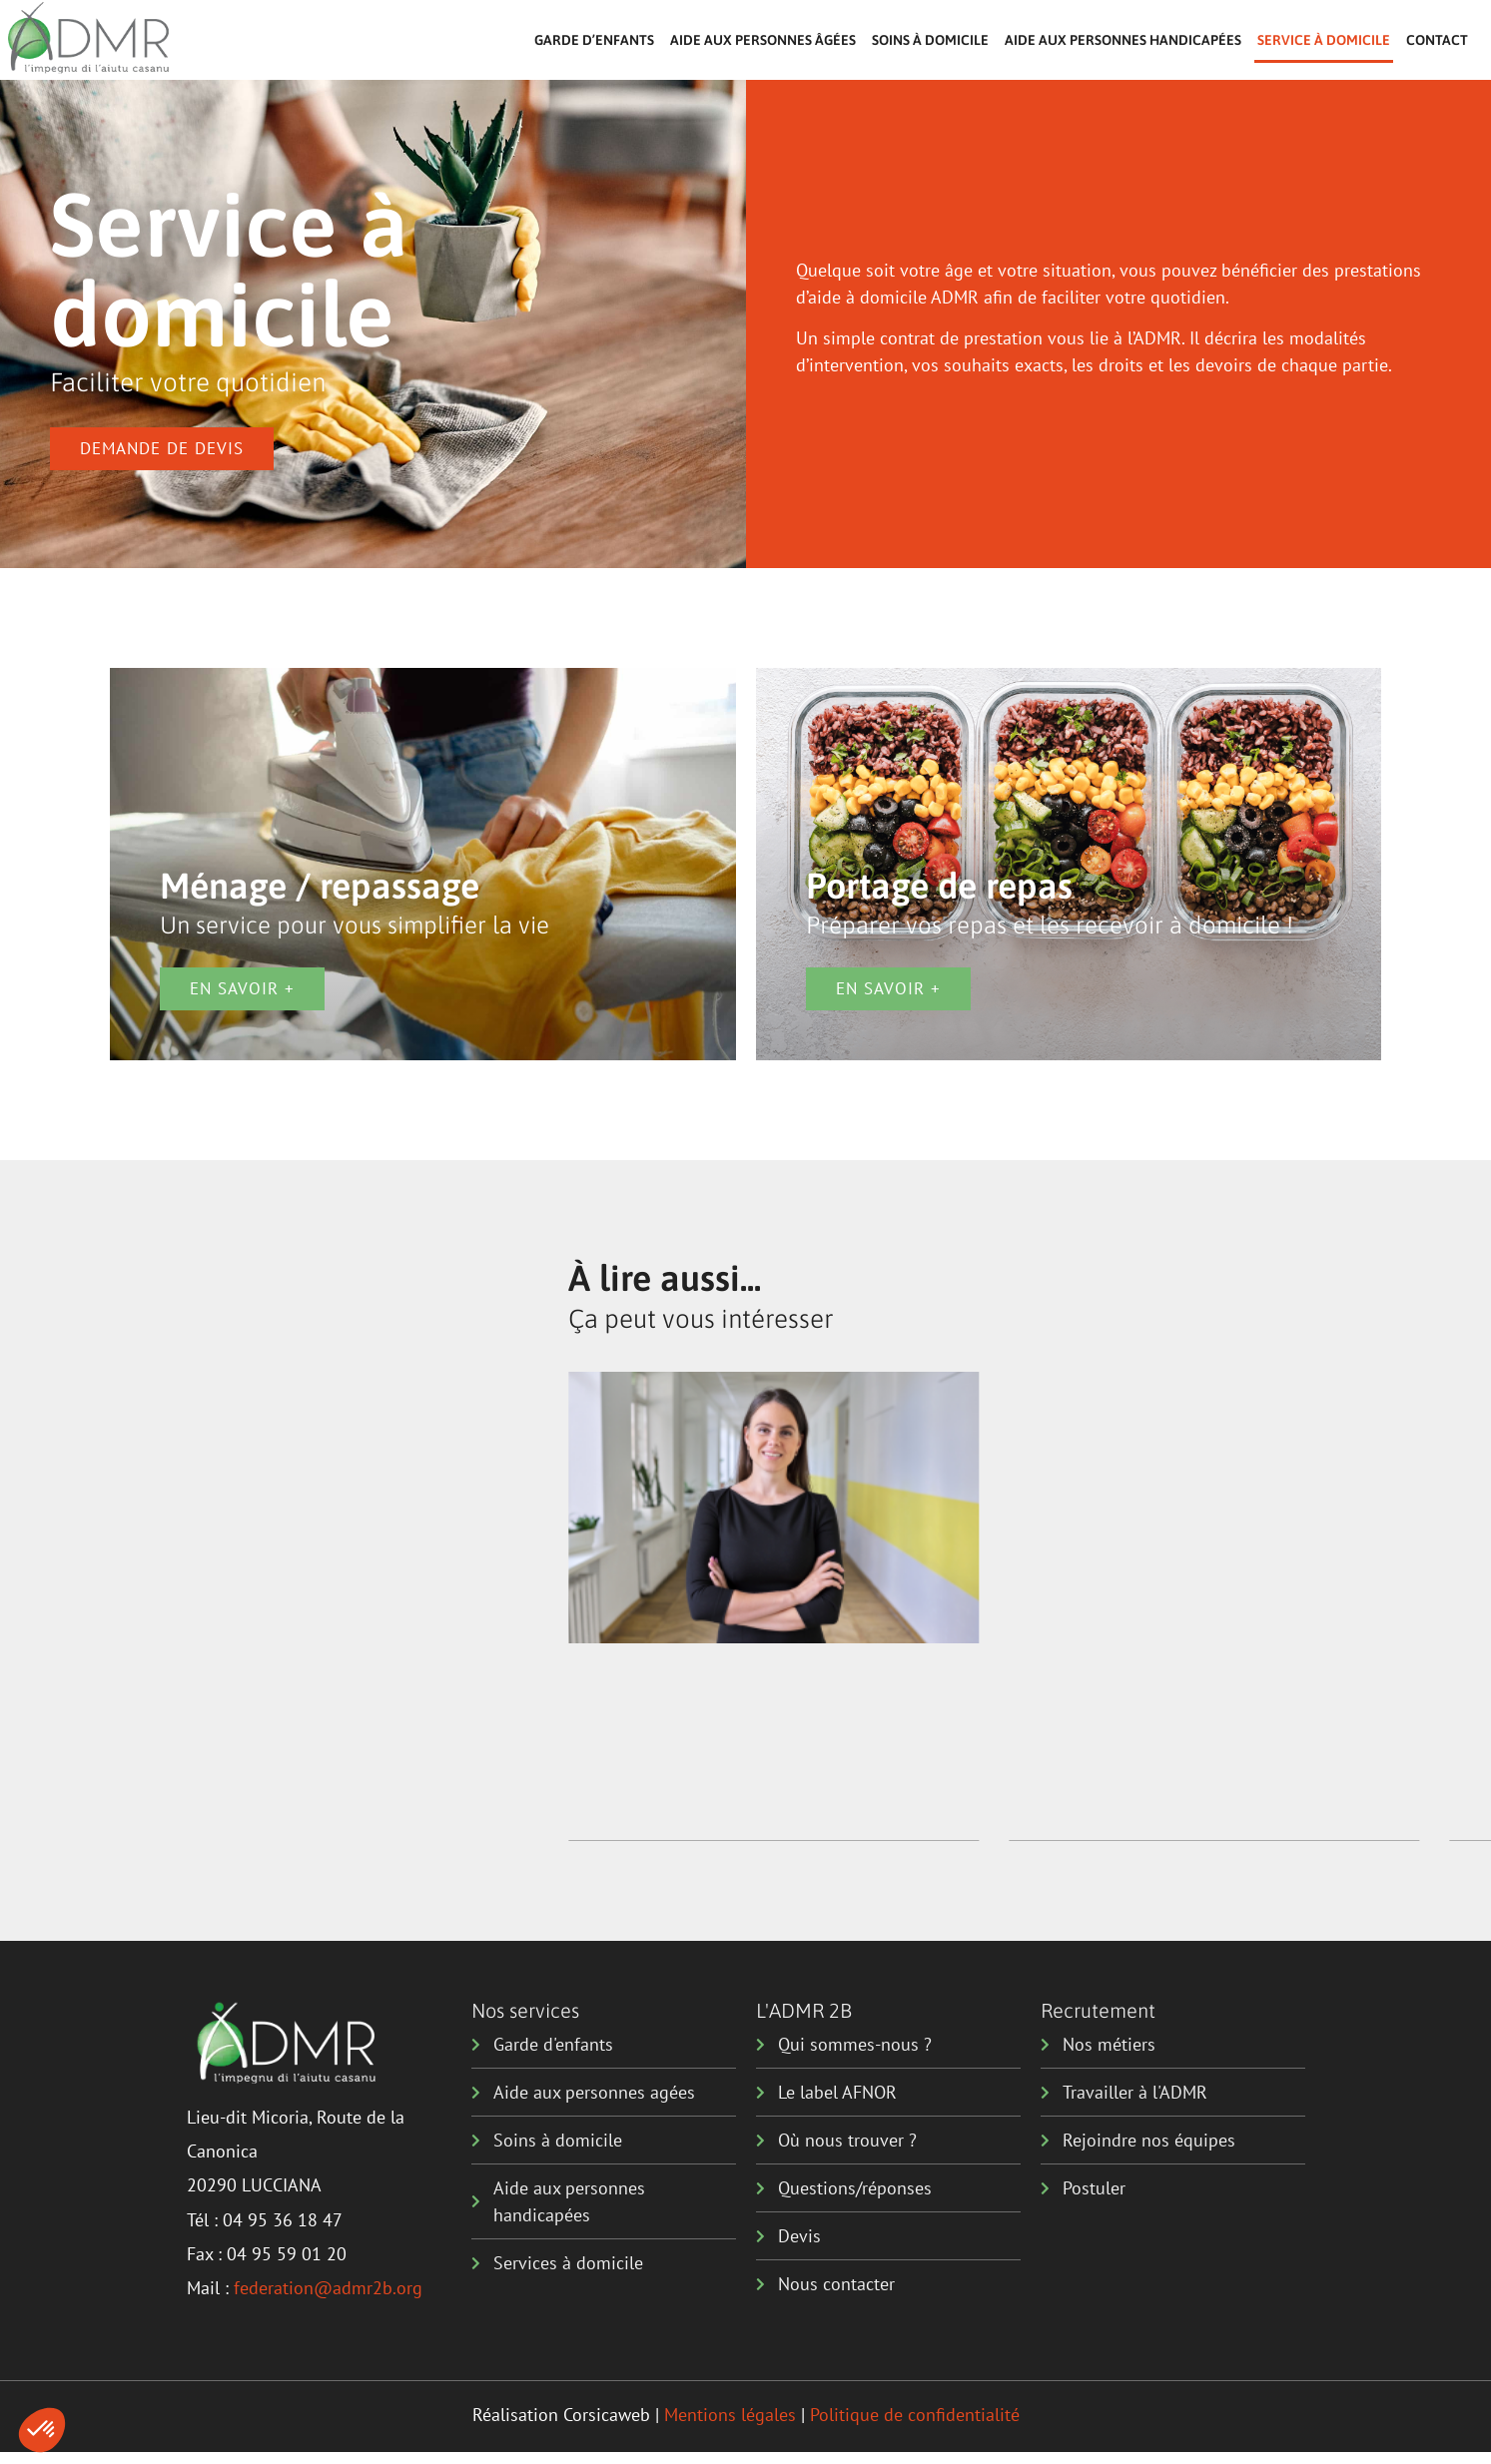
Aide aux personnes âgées (763, 40)
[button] (42, 2430)
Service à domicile (1323, 40)
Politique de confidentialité (915, 2414)
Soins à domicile (930, 40)
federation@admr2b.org (328, 2287)
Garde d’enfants (594, 40)
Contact (1437, 40)
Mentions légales (730, 2414)
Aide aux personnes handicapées (1123, 40)
